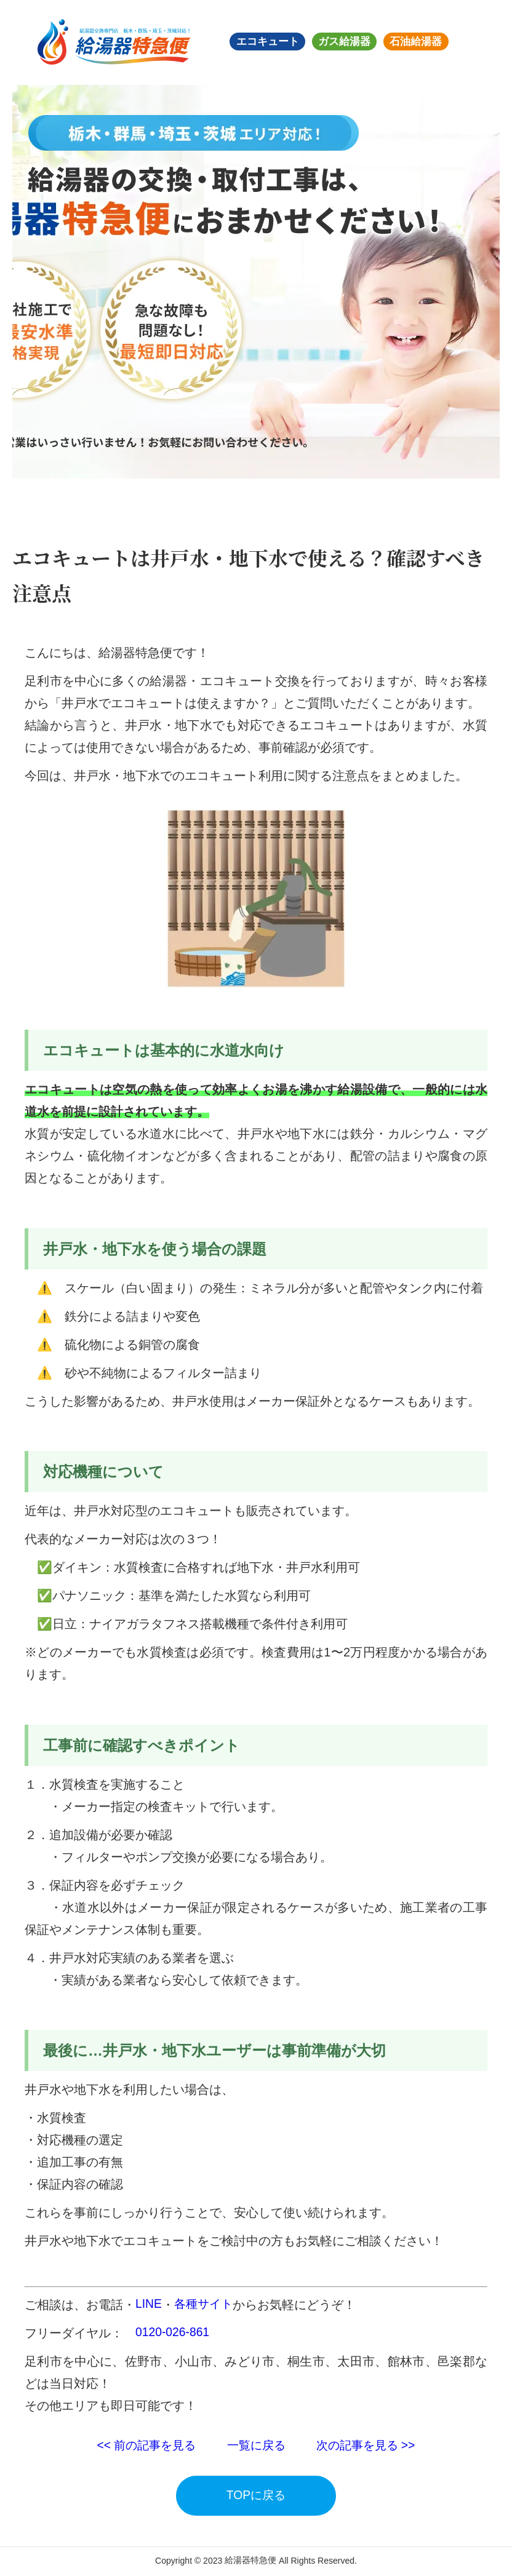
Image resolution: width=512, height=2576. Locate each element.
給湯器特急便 (250, 2561)
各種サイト (205, 2305)
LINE (148, 2305)
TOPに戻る (256, 2496)
